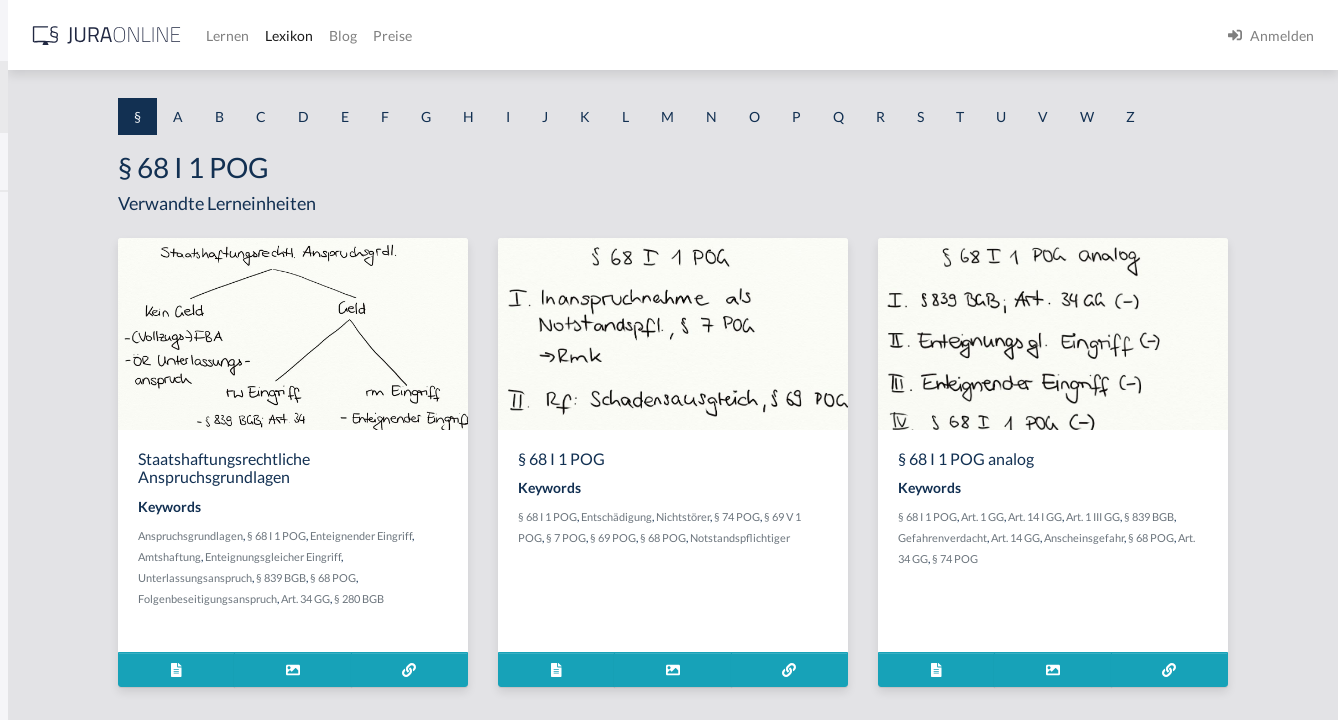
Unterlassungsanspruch (412, 614)
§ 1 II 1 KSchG (58, 662)
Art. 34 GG (522, 635)
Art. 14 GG (1177, 574)
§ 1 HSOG (46, 392)
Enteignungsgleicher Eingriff (529, 593)
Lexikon (601, 35)
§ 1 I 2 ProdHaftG (70, 527)
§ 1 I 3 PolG (51, 572)
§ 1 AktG (42, 212)
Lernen (539, 35)
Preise (704, 35)
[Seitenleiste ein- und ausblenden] (288, 30)
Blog (655, 35)
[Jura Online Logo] (419, 35)
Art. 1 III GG (1229, 553)
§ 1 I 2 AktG (51, 482)
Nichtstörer (859, 553)
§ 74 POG (913, 553)
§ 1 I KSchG (51, 617)
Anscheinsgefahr (1246, 574)
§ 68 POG (550, 614)
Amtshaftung (425, 593)
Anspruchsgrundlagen (407, 572)
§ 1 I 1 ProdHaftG (70, 437)
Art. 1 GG (1118, 553)
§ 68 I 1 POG (493, 572)
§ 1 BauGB (48, 257)
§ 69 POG (806, 574)
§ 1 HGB (41, 347)
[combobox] (160, 97)
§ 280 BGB (576, 635)
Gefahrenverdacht (1104, 574)
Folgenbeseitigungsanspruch (424, 635)
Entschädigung (792, 553)
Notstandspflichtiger (744, 595)
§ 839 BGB (498, 614)
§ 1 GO (37, 302)
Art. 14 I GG (1171, 553)
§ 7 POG (759, 574)
